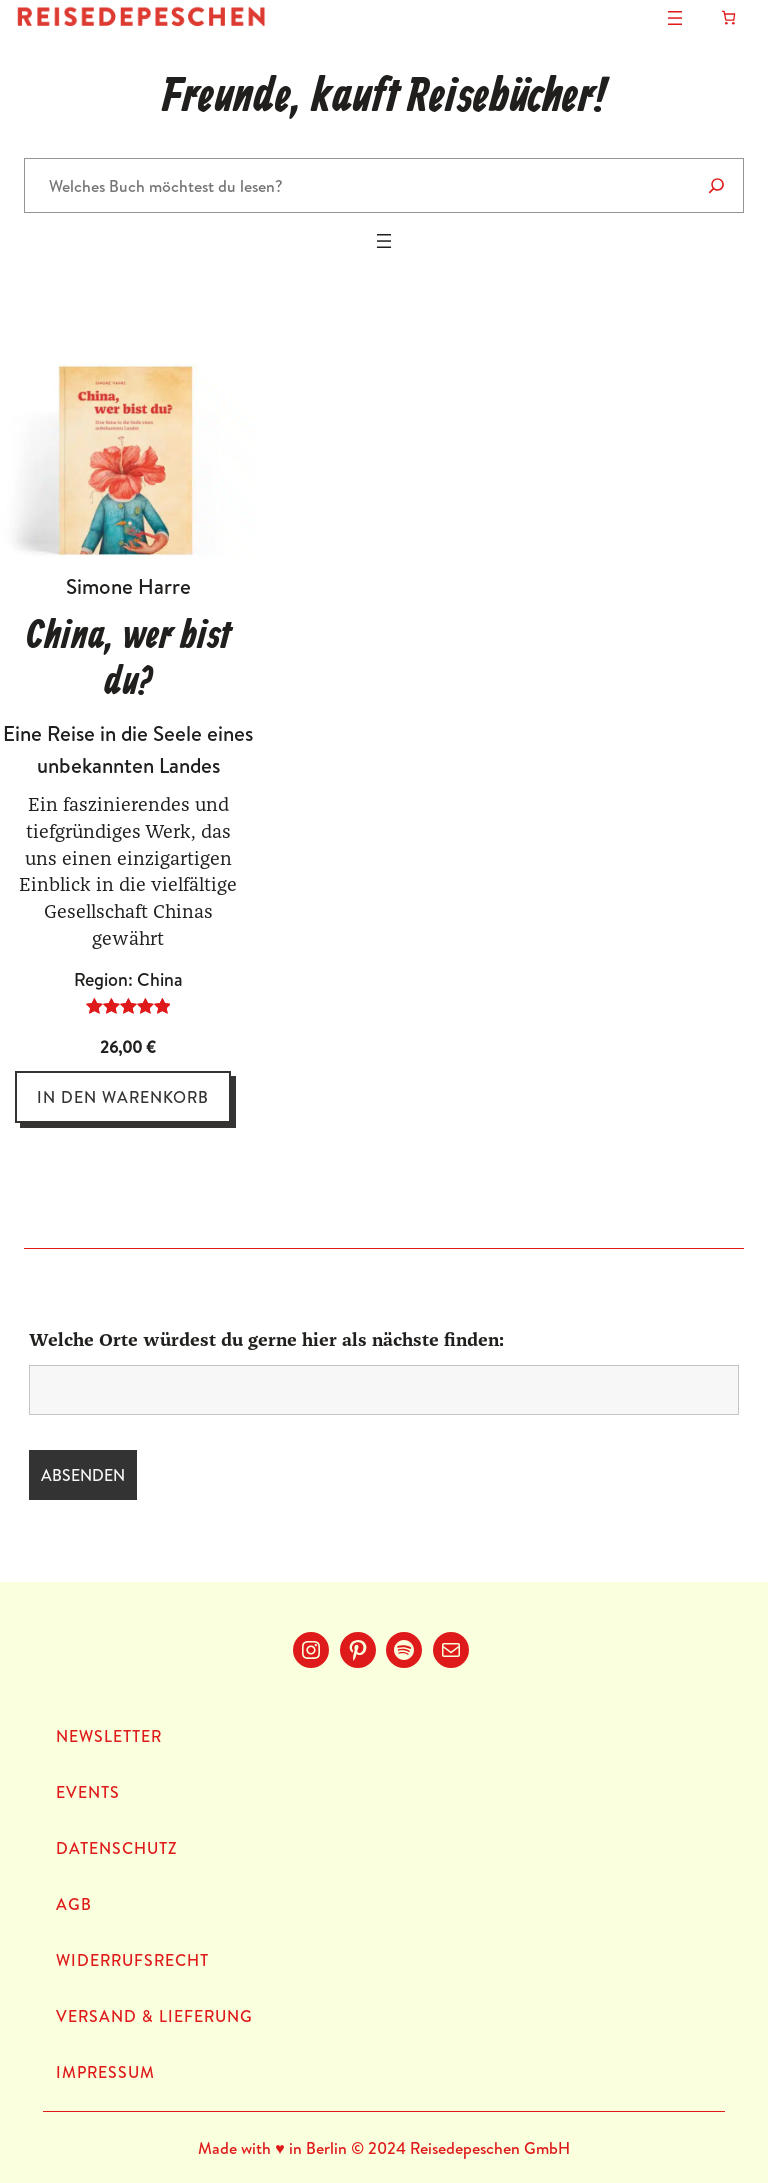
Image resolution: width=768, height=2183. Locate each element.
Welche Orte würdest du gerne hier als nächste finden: (266, 1341)
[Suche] (716, 185)
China (160, 979)
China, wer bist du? (128, 660)
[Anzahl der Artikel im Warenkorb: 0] (728, 17)
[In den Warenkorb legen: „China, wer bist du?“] (123, 1097)
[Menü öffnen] (675, 18)
